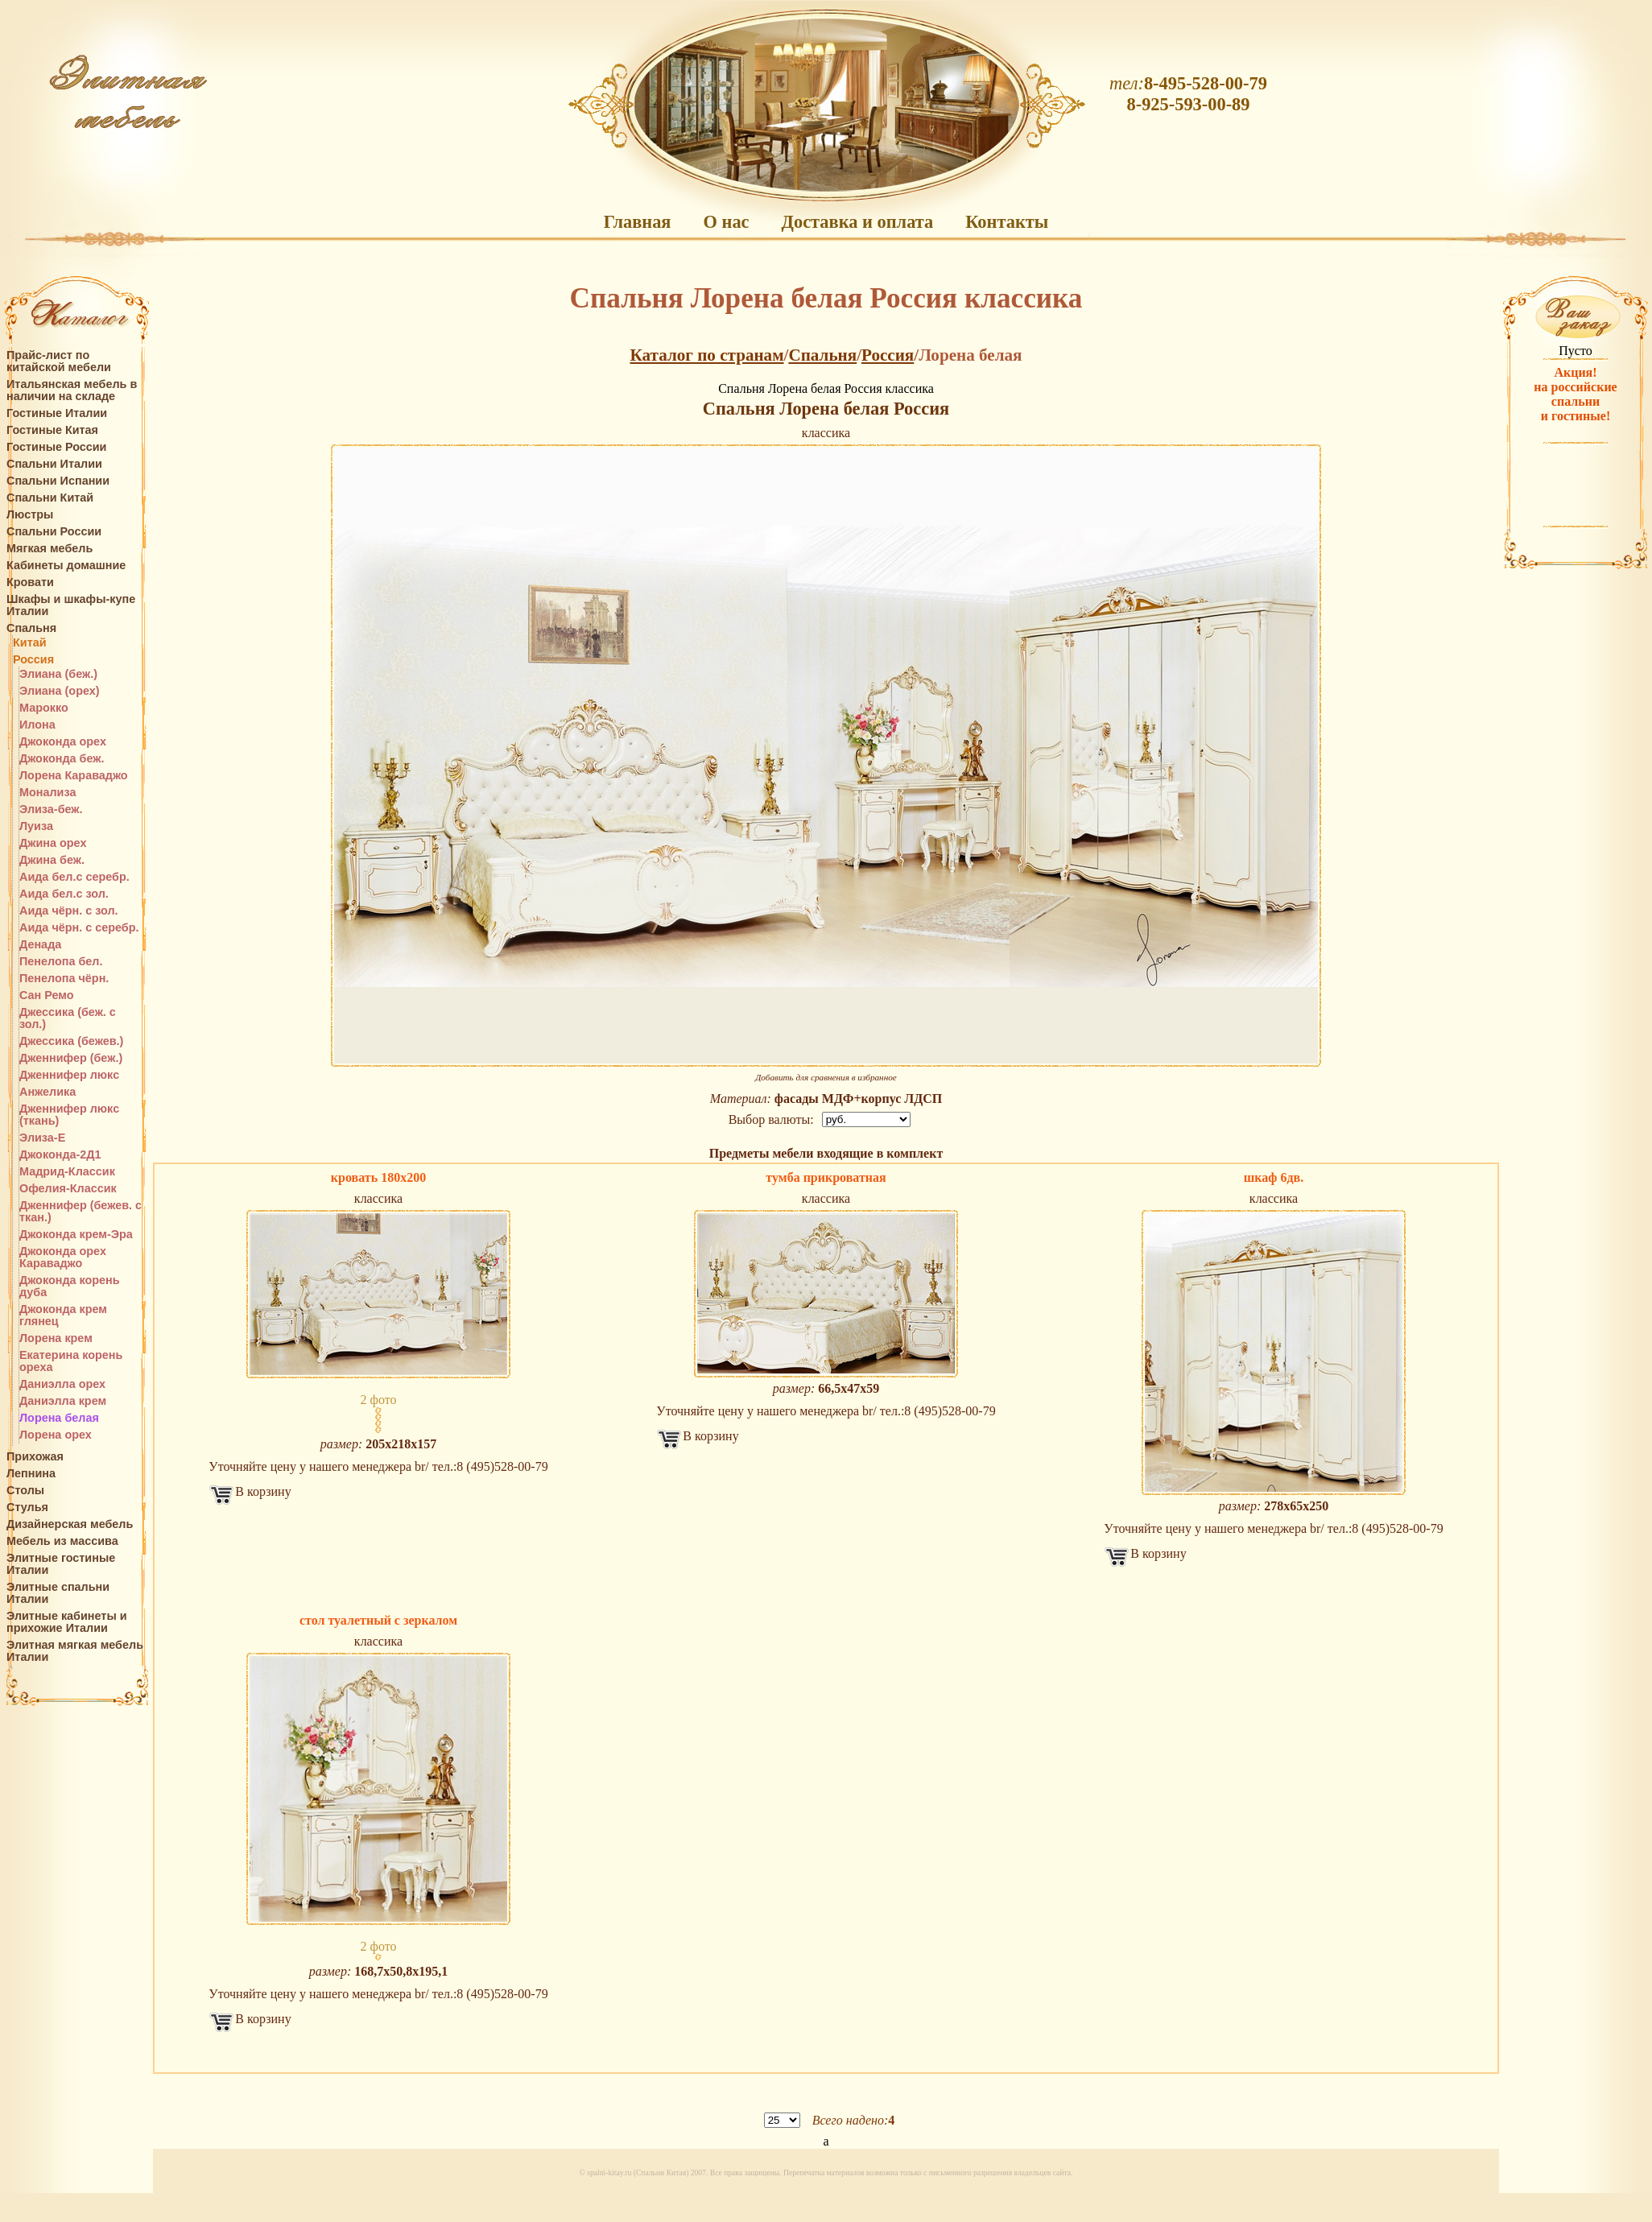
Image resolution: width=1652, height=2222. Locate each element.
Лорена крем (56, 1338)
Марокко (43, 708)
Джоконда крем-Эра (76, 1235)
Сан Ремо (46, 995)
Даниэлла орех (62, 1384)
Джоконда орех (62, 742)
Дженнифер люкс (69, 1075)
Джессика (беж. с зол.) (67, 1018)
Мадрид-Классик (67, 1172)
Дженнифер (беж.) (70, 1058)
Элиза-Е (42, 1138)
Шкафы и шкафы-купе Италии (70, 605)
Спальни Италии (54, 464)
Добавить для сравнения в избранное (826, 1077)
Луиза (36, 826)
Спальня (31, 628)
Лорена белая (59, 1418)
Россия (33, 660)
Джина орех (52, 843)
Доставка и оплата (858, 222)
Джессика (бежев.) (71, 1041)
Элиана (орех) (59, 691)
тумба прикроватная (826, 1177)
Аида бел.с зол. (64, 894)
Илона (37, 725)
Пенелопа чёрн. (64, 979)
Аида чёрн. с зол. (68, 911)
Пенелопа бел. (61, 962)
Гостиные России (56, 447)
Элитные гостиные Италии (60, 1564)
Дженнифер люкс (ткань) (69, 1115)
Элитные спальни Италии (57, 1593)
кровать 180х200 (378, 1177)
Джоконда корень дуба (69, 1286)
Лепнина (31, 1474)
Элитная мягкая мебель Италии (74, 1651)
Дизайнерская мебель (69, 1524)
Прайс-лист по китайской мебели (58, 361)
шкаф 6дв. (1273, 1177)
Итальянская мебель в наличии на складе (71, 390)
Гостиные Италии (56, 413)
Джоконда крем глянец (63, 1315)
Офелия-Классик (68, 1189)
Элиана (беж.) (58, 674)
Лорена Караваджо (73, 776)
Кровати (30, 582)
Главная (637, 222)
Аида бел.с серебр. (74, 877)
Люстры (29, 515)
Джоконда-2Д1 (60, 1155)
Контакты (1006, 222)
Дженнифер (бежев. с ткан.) (80, 1212)
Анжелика (47, 1092)
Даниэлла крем (62, 1401)
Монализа (47, 793)
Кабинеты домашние (66, 566)
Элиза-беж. (51, 809)
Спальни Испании (57, 481)
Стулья (27, 1507)
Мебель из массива (62, 1541)
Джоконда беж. (61, 759)
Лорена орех (55, 1435)
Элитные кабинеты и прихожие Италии (66, 1622)
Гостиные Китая (52, 430)
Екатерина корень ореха (70, 1361)
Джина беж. (52, 860)
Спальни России (53, 532)
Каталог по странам (707, 355)
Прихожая (35, 1457)
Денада (40, 945)
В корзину (263, 1491)
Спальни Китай (49, 498)
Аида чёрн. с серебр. (79, 928)
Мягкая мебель (49, 549)
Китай (30, 643)
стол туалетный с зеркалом (378, 1620)
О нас (726, 222)
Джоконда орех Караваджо (62, 1257)
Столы (25, 1491)
